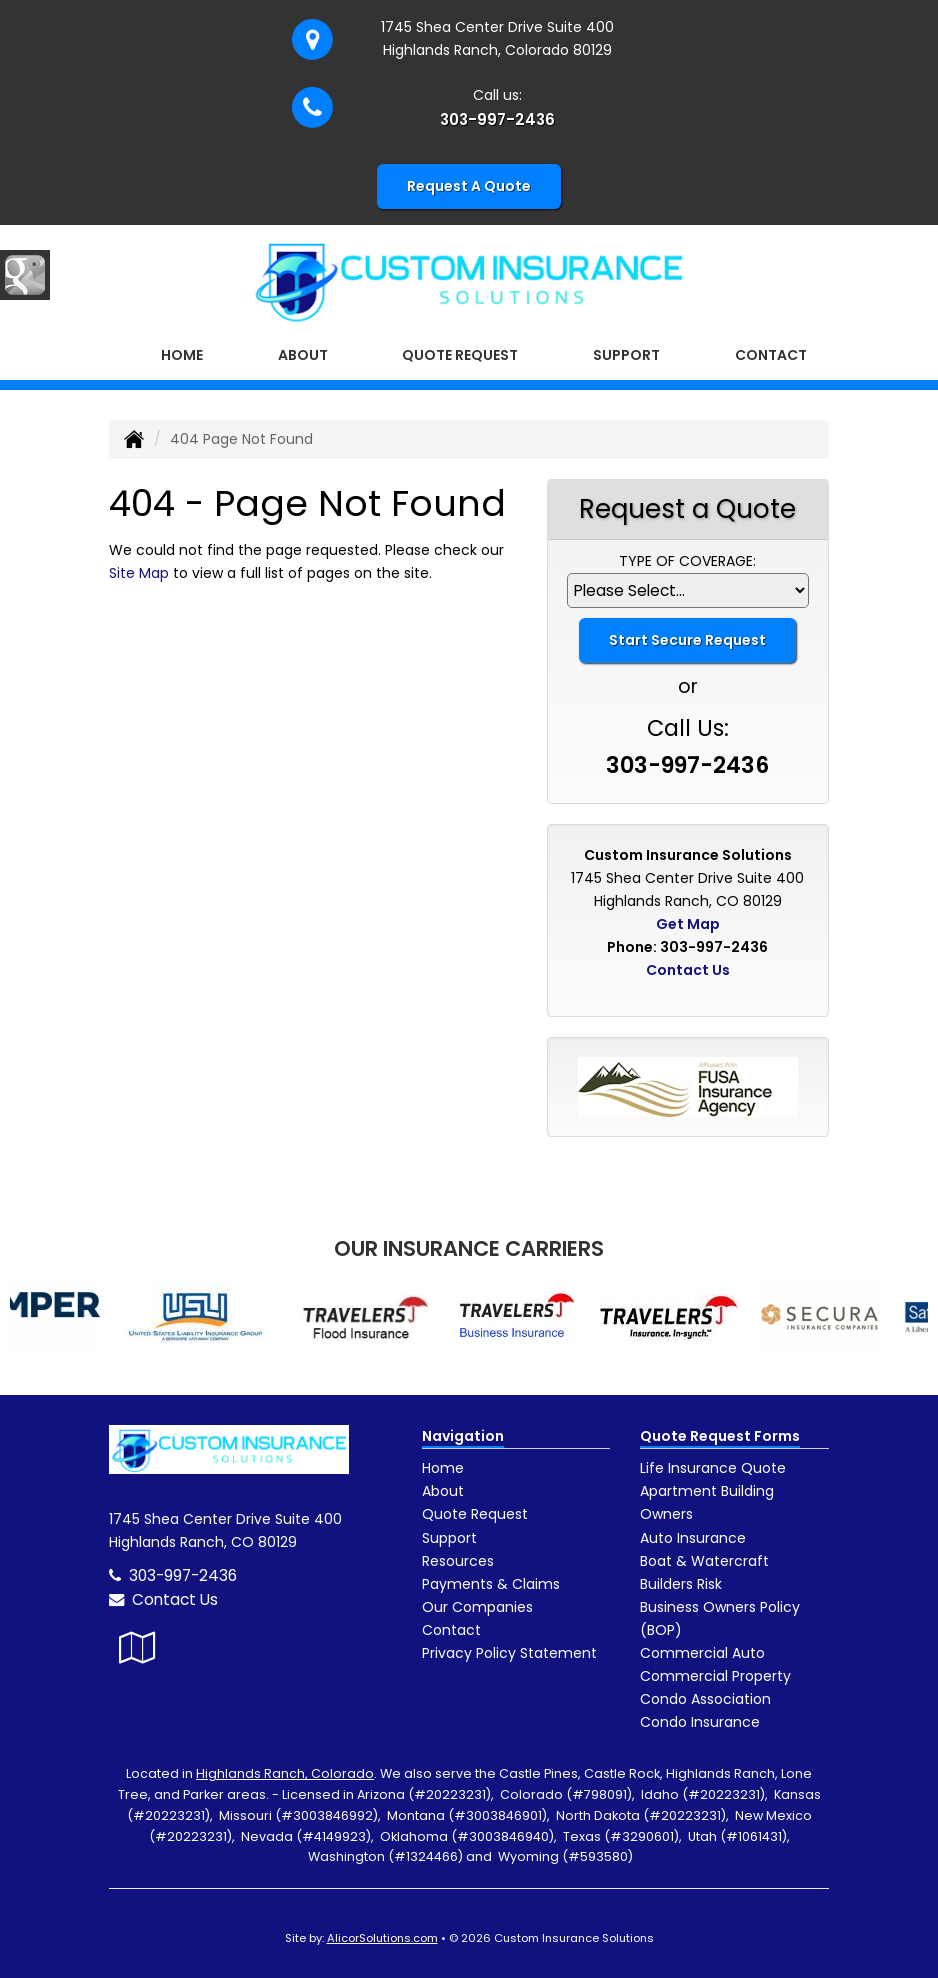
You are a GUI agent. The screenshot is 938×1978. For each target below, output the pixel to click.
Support (449, 1538)
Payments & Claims (491, 1584)
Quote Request (475, 1514)
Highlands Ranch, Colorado (285, 1773)
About (443, 1491)
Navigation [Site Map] (463, 1436)
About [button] (303, 355)
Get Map (688, 924)
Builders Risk (681, 1584)
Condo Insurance (700, 1722)
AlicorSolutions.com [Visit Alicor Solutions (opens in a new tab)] (382, 1938)
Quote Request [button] (460, 355)
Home (182, 355)
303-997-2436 (497, 119)
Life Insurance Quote (713, 1468)
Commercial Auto (702, 1653)
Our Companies (477, 1607)
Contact (771, 355)
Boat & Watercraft (704, 1561)
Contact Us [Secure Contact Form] (688, 970)
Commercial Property (715, 1676)
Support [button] (626, 355)
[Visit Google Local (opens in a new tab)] (137, 1647)
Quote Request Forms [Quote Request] (720, 1436)
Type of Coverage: (687, 561)
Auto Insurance (693, 1538)
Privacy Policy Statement (509, 1653)
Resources (458, 1561)
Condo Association (705, 1699)
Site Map (139, 573)
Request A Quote (469, 186)
